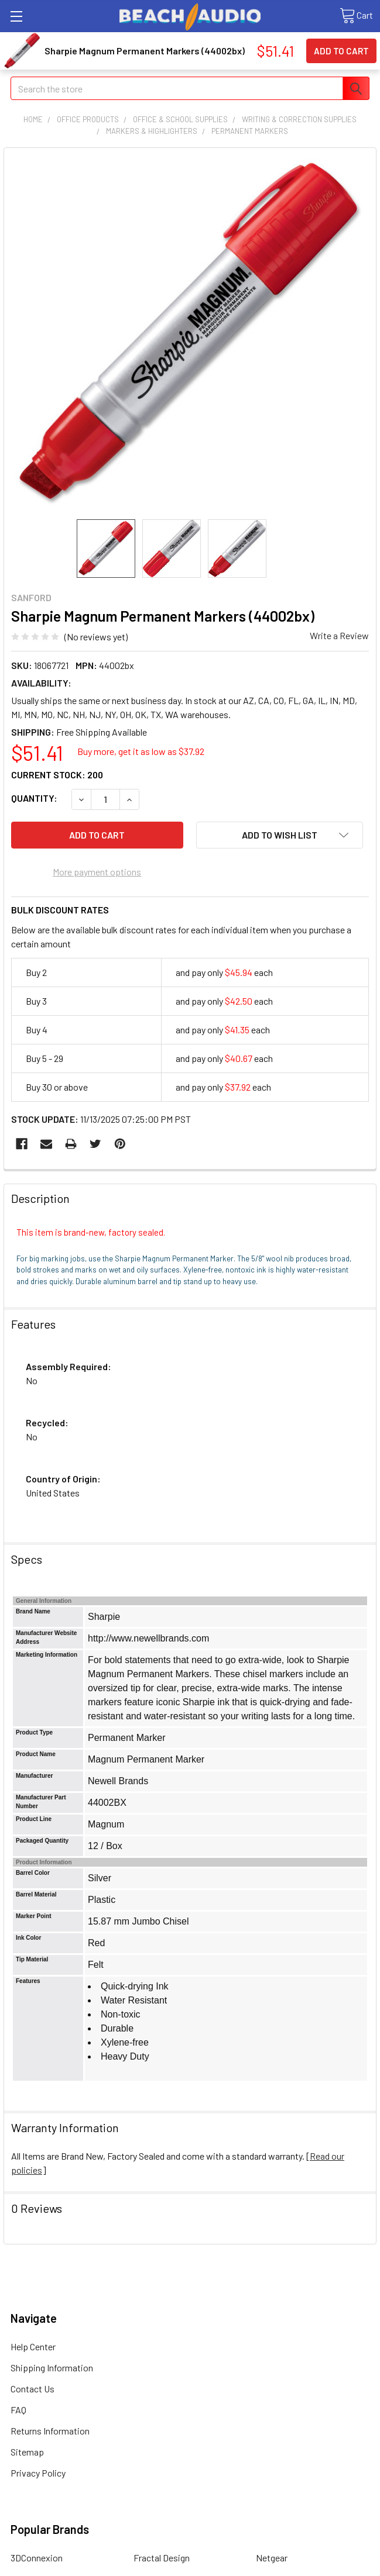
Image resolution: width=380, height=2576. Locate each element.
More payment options (97, 871)
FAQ (18, 2409)
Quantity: (34, 798)
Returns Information (50, 2430)
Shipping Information (52, 2367)
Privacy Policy (38, 2472)
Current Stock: (57, 774)
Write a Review (339, 635)
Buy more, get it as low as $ (140, 751)
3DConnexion (37, 2557)
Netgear (271, 2557)
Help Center (33, 2346)
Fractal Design (161, 2557)
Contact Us (32, 2388)
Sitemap (27, 2451)
